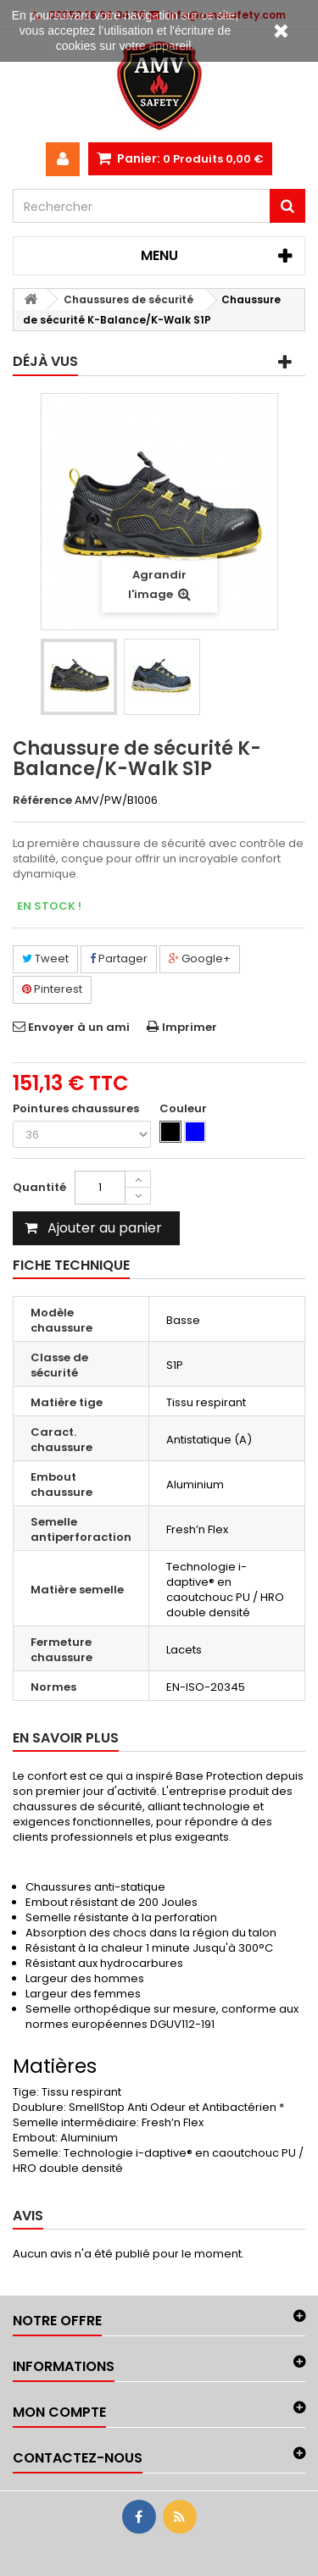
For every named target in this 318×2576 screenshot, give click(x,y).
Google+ (200, 958)
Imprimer (189, 1027)
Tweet (45, 958)
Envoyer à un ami (79, 1027)
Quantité (39, 1187)
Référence (42, 800)
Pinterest (52, 989)
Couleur (184, 1108)
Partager (119, 958)
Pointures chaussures (77, 1108)
